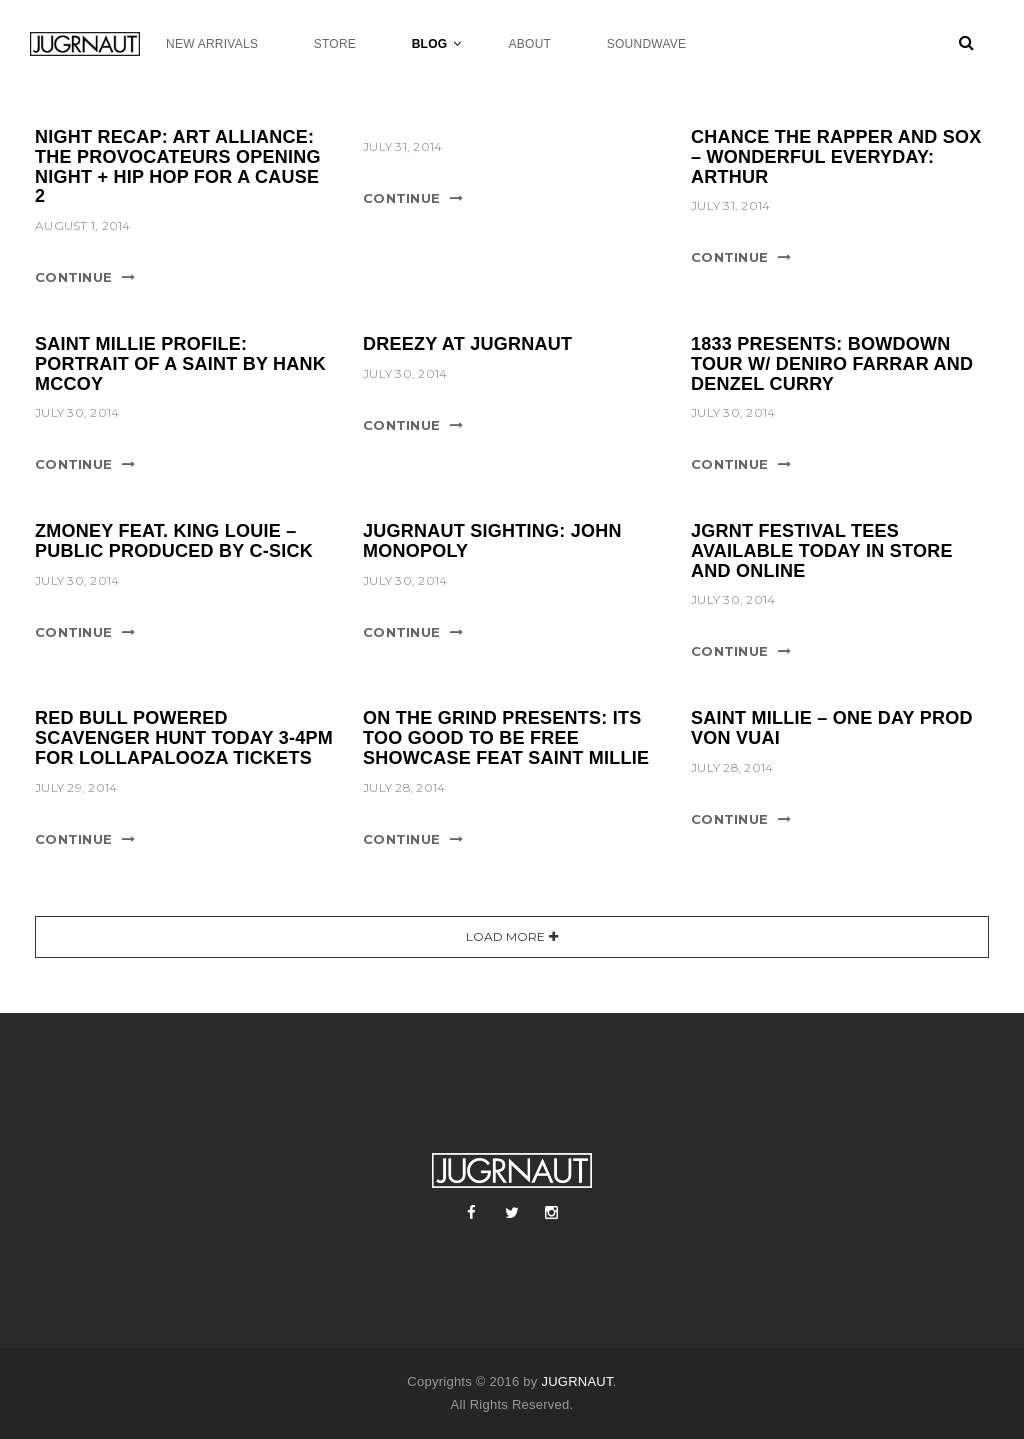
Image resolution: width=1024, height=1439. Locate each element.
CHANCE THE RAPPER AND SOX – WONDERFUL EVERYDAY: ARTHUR (836, 157)
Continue (73, 277)
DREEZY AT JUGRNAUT (467, 344)
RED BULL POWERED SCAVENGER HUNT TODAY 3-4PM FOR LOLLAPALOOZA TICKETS (184, 738)
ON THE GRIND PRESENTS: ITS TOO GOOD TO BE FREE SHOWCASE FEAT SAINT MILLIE (506, 738)
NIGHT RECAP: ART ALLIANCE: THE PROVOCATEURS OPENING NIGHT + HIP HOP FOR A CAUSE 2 (178, 166)
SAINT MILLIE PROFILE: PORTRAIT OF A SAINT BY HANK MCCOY (180, 364)
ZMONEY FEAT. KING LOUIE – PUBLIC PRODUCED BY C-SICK (174, 541)
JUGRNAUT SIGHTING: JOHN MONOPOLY (492, 541)
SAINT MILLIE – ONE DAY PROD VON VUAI (832, 728)
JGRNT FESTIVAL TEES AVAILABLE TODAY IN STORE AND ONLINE (822, 551)
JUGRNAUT (576, 1381)
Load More (505, 936)
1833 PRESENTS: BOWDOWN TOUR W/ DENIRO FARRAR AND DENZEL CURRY (832, 364)
